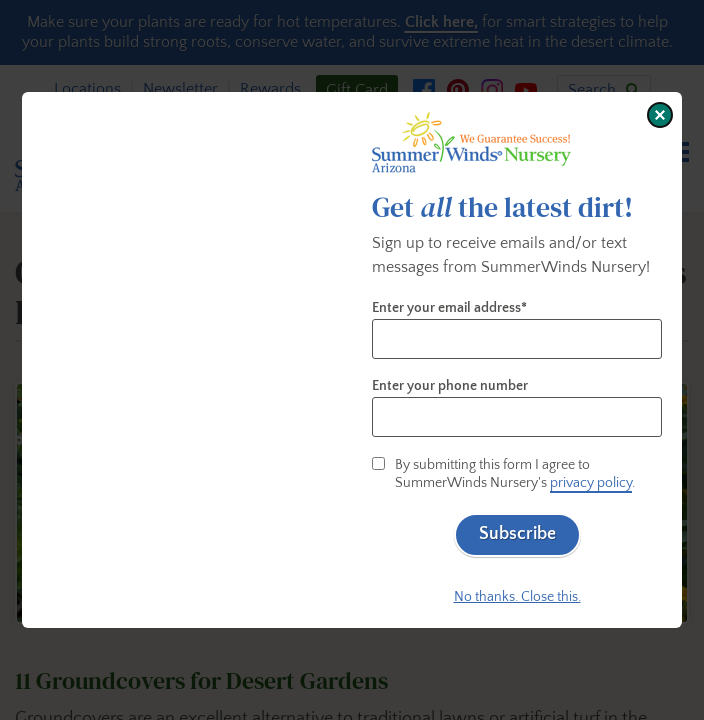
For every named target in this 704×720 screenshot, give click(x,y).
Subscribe (517, 534)
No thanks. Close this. (517, 597)
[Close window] (660, 115)
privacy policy (591, 483)
